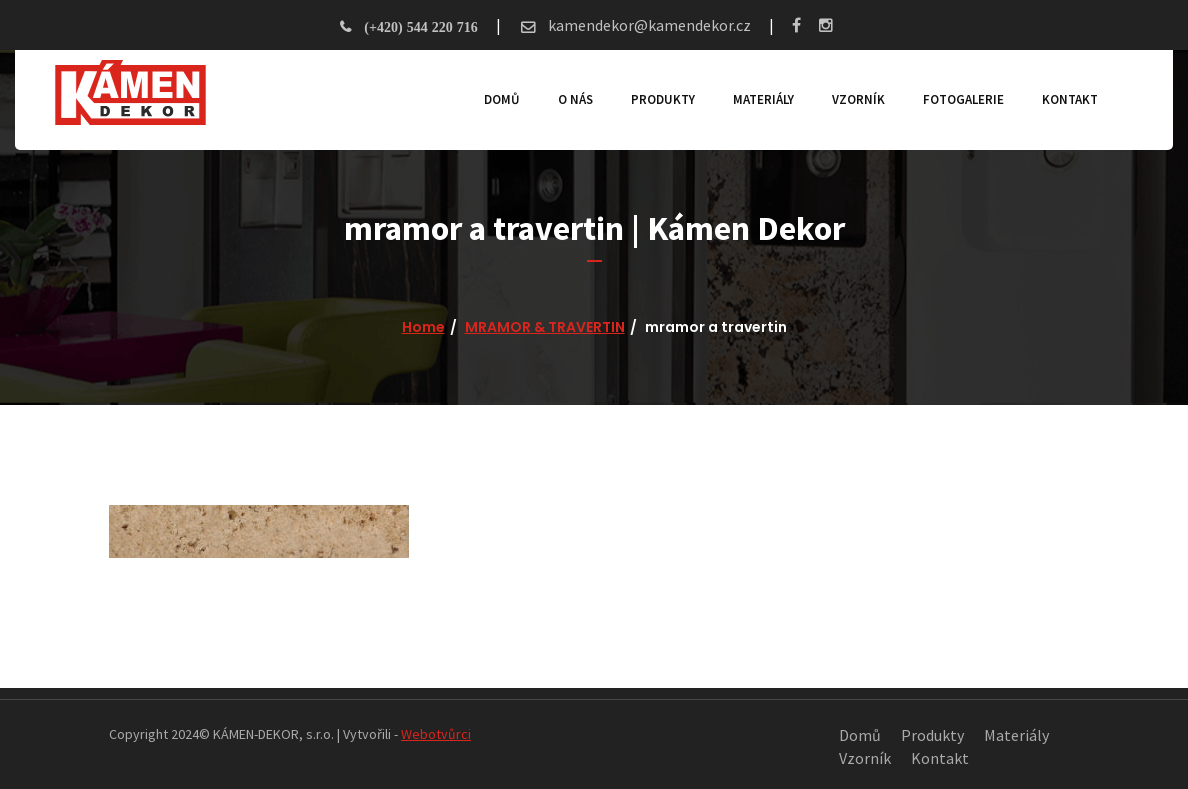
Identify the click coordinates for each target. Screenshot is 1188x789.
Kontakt (1070, 99)
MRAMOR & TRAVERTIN (545, 327)
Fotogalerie (963, 99)
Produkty (663, 99)
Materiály (763, 99)
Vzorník (858, 99)
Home (423, 327)
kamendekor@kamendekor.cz (648, 25)
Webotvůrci (436, 734)
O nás (575, 99)
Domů (502, 99)
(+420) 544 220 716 (420, 27)
